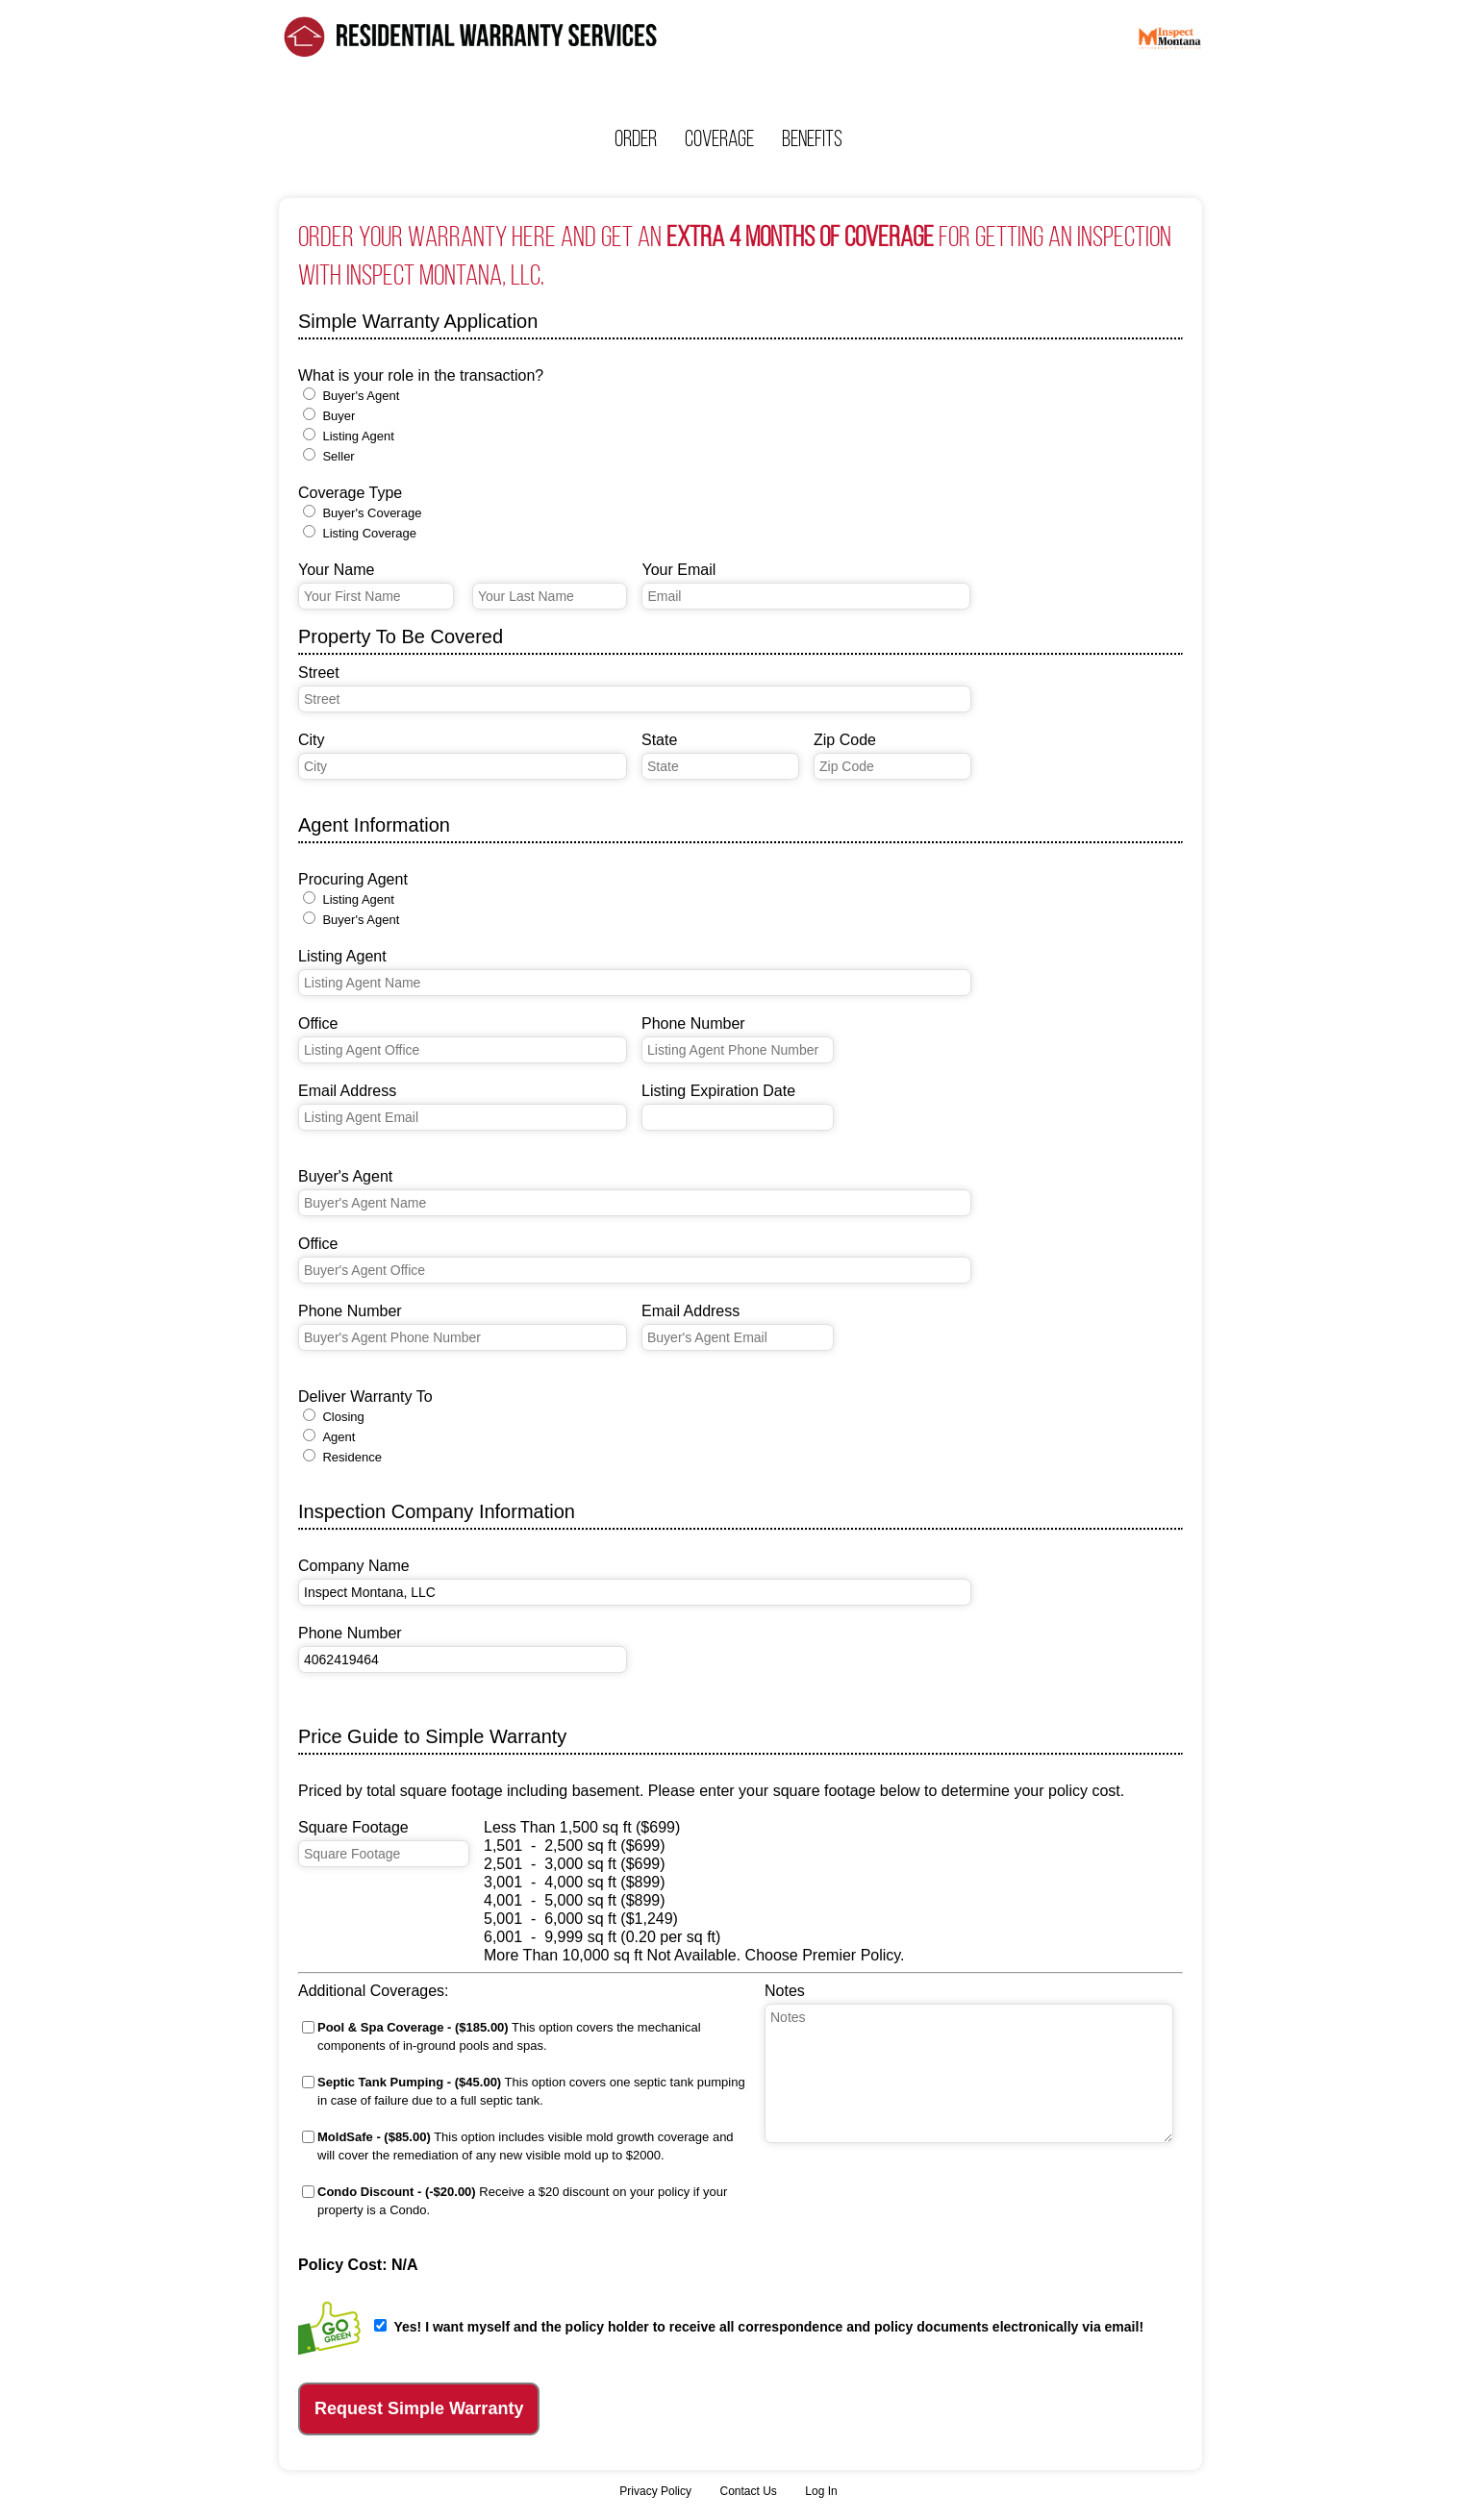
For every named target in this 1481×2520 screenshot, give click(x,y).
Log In (821, 2491)
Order (636, 138)
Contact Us (747, 2491)
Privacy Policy (655, 2491)
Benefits (812, 138)
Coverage (719, 138)
